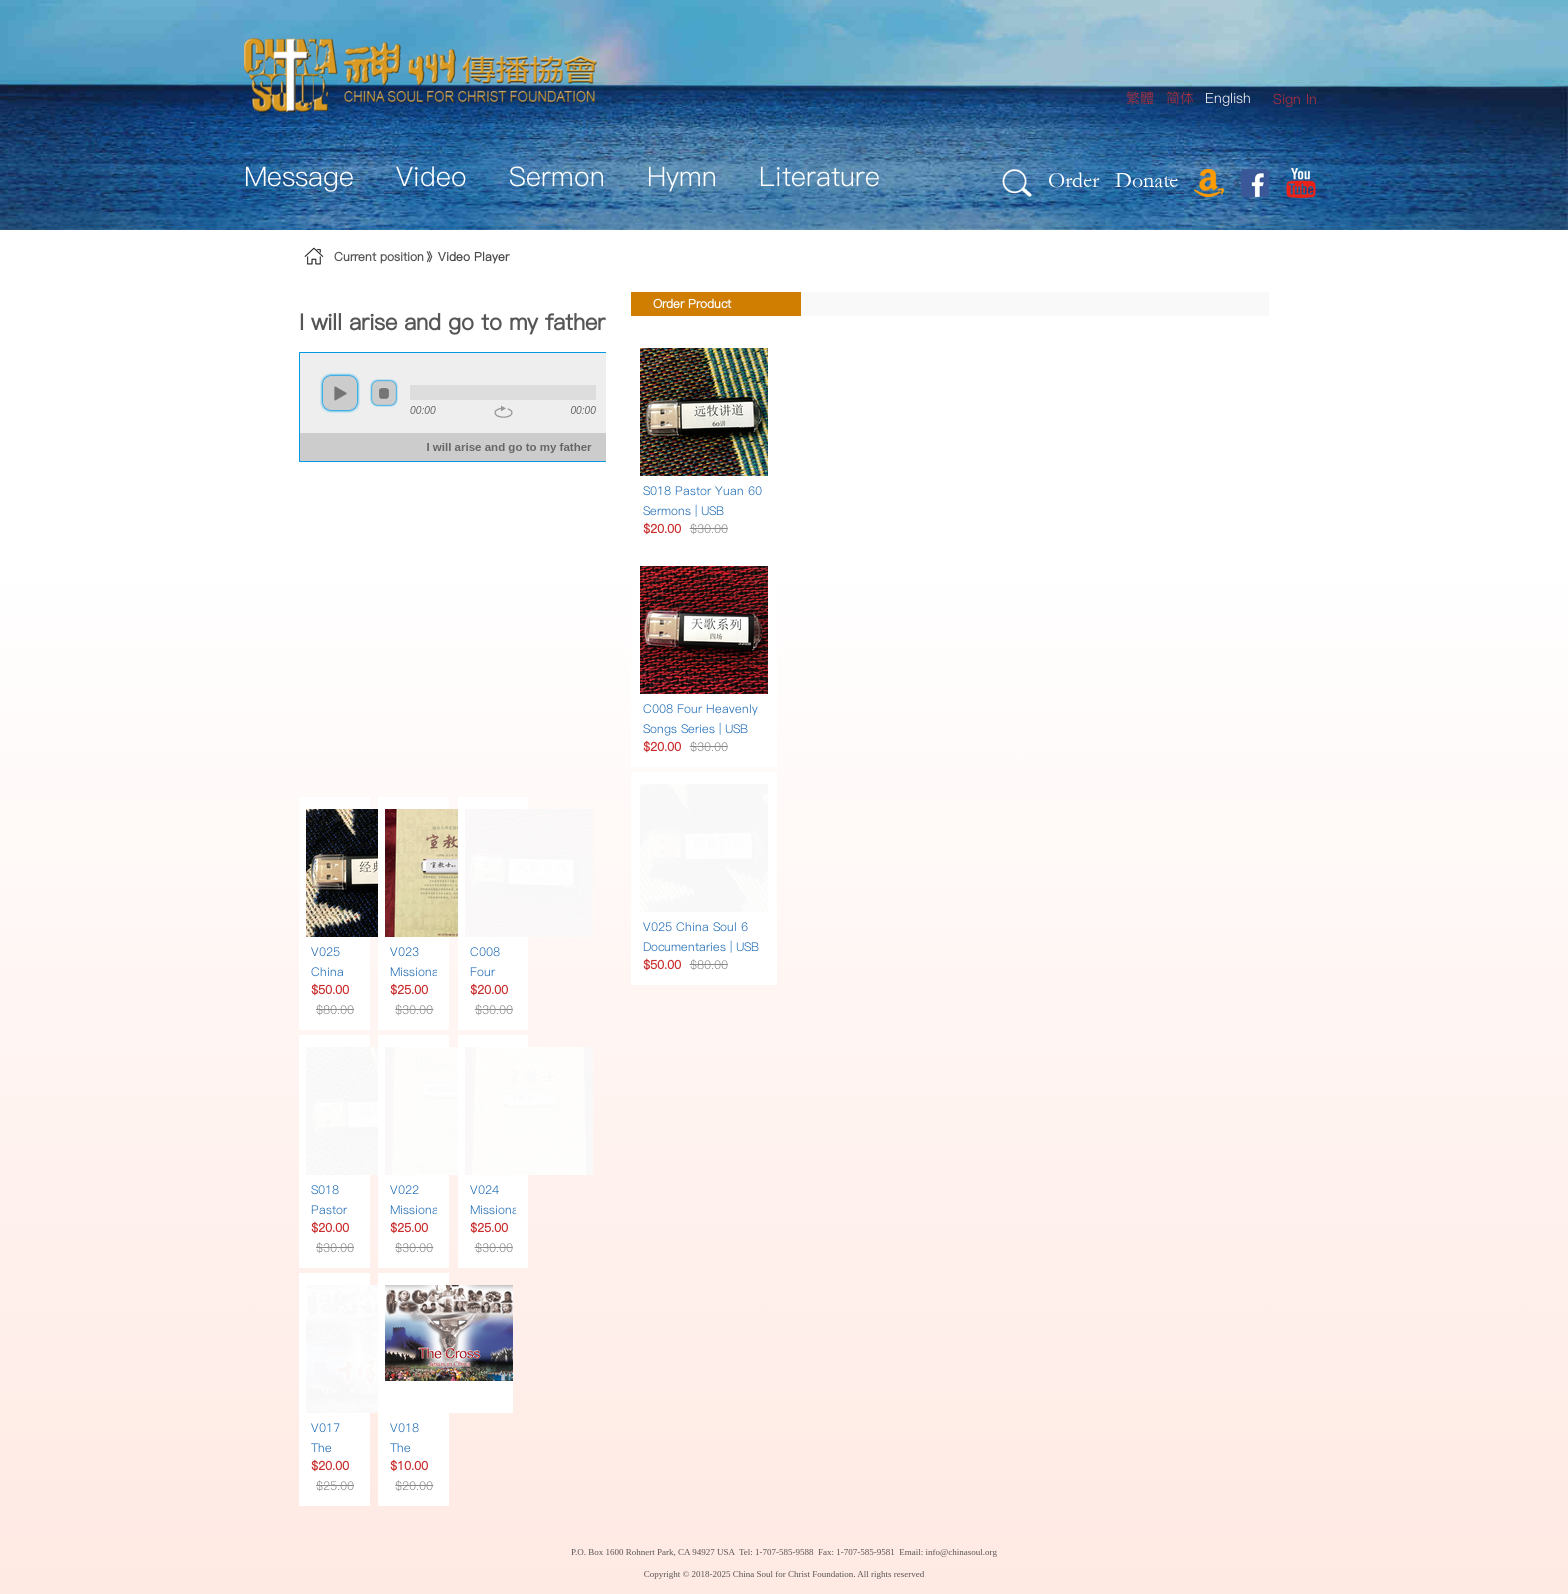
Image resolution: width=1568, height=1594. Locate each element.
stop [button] (384, 393)
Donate (1146, 179)
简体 (1180, 98)
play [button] (340, 393)
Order (1073, 179)
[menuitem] (1295, 99)
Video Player (473, 256)
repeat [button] (503, 412)
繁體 (1140, 98)
